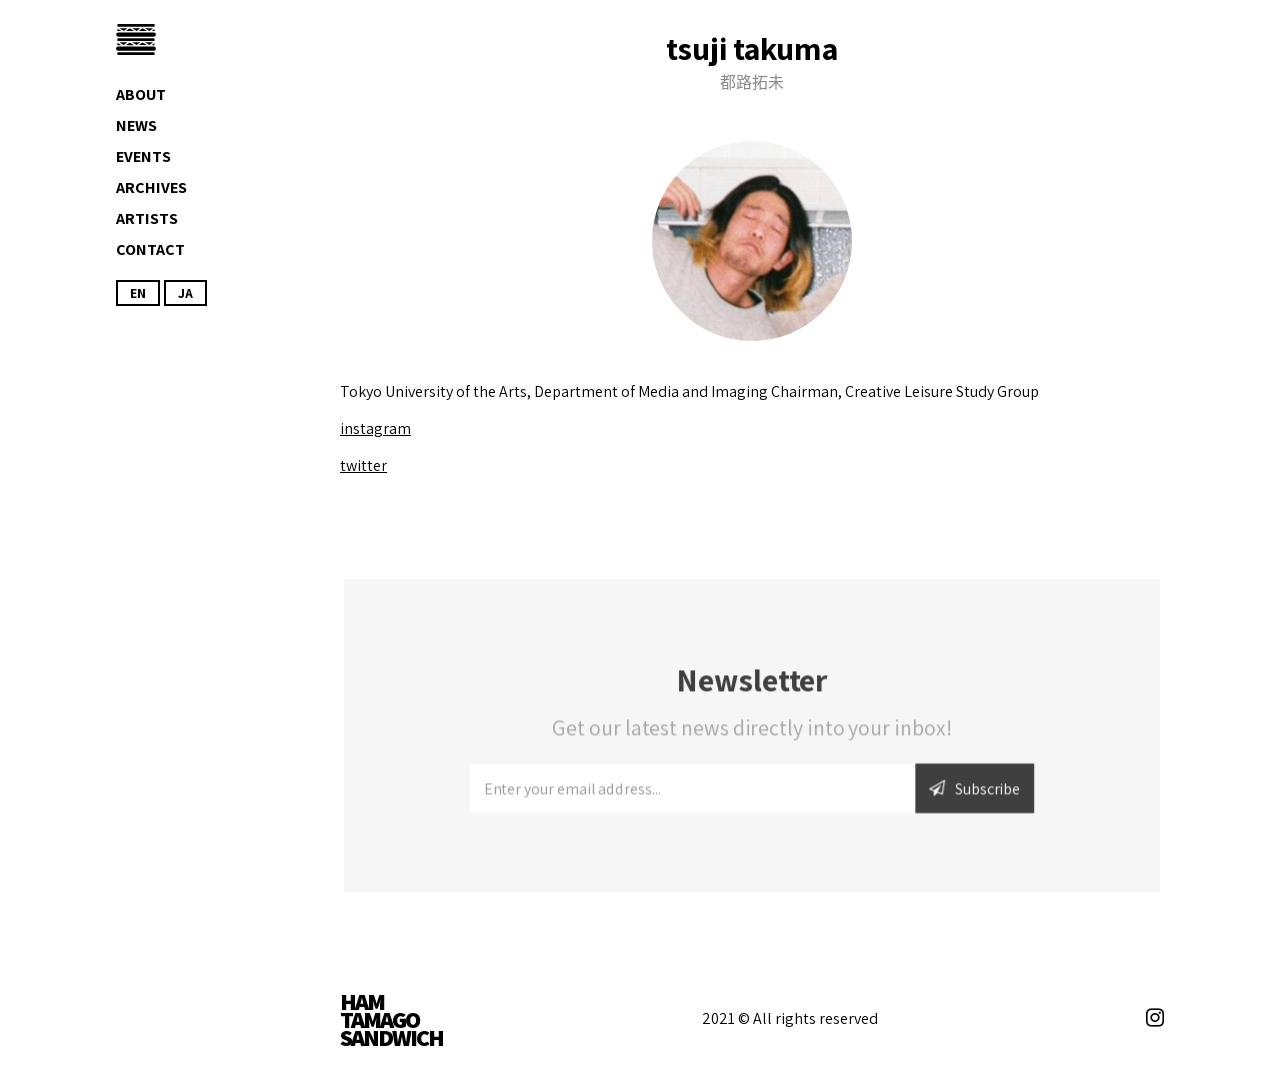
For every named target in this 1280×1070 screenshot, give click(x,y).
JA (185, 293)
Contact (150, 249)
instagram (375, 428)
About (141, 94)
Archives (151, 187)
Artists (147, 218)
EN (138, 293)
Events (143, 156)
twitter (363, 465)
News (136, 125)
